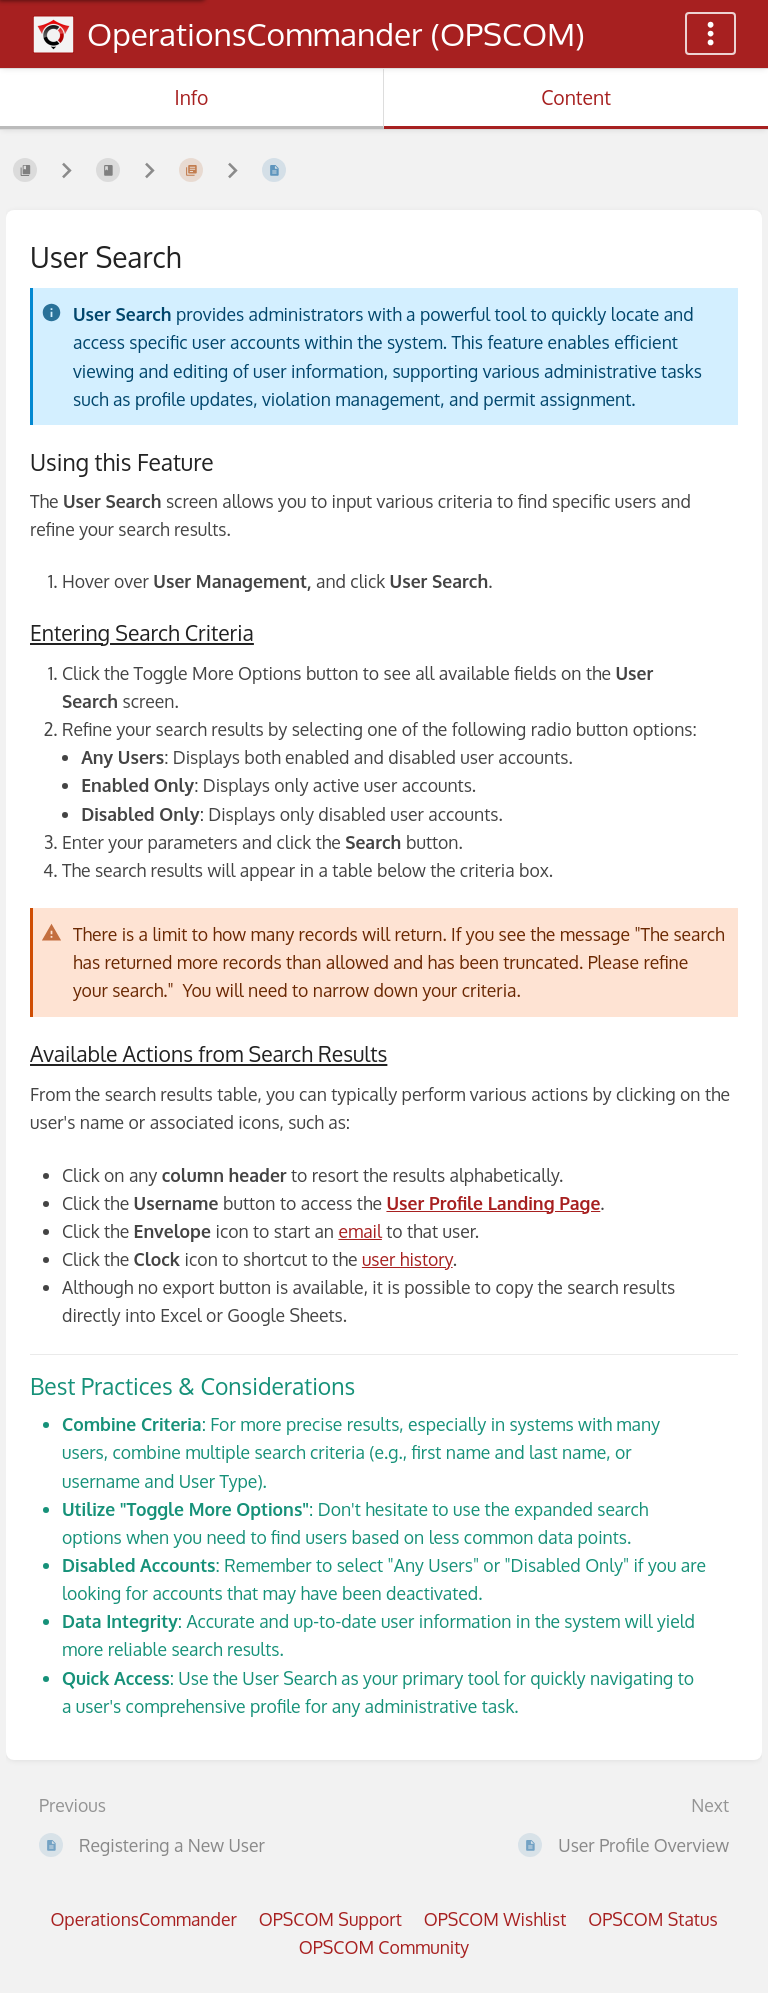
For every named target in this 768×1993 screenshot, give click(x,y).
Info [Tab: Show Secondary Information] (192, 97)
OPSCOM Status (652, 1919)
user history (407, 1259)
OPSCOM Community (384, 1947)
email (359, 1231)
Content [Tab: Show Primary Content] (576, 97)
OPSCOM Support (330, 1919)
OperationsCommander (143, 1919)
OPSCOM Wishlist (495, 1919)
